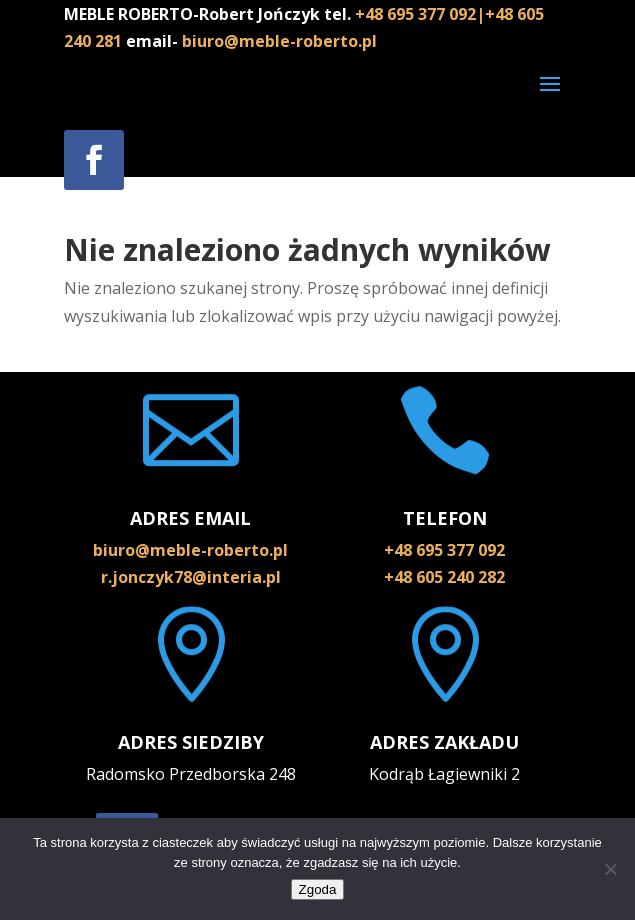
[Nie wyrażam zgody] (610, 869)
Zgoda (318, 889)
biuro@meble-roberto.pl (279, 41)
